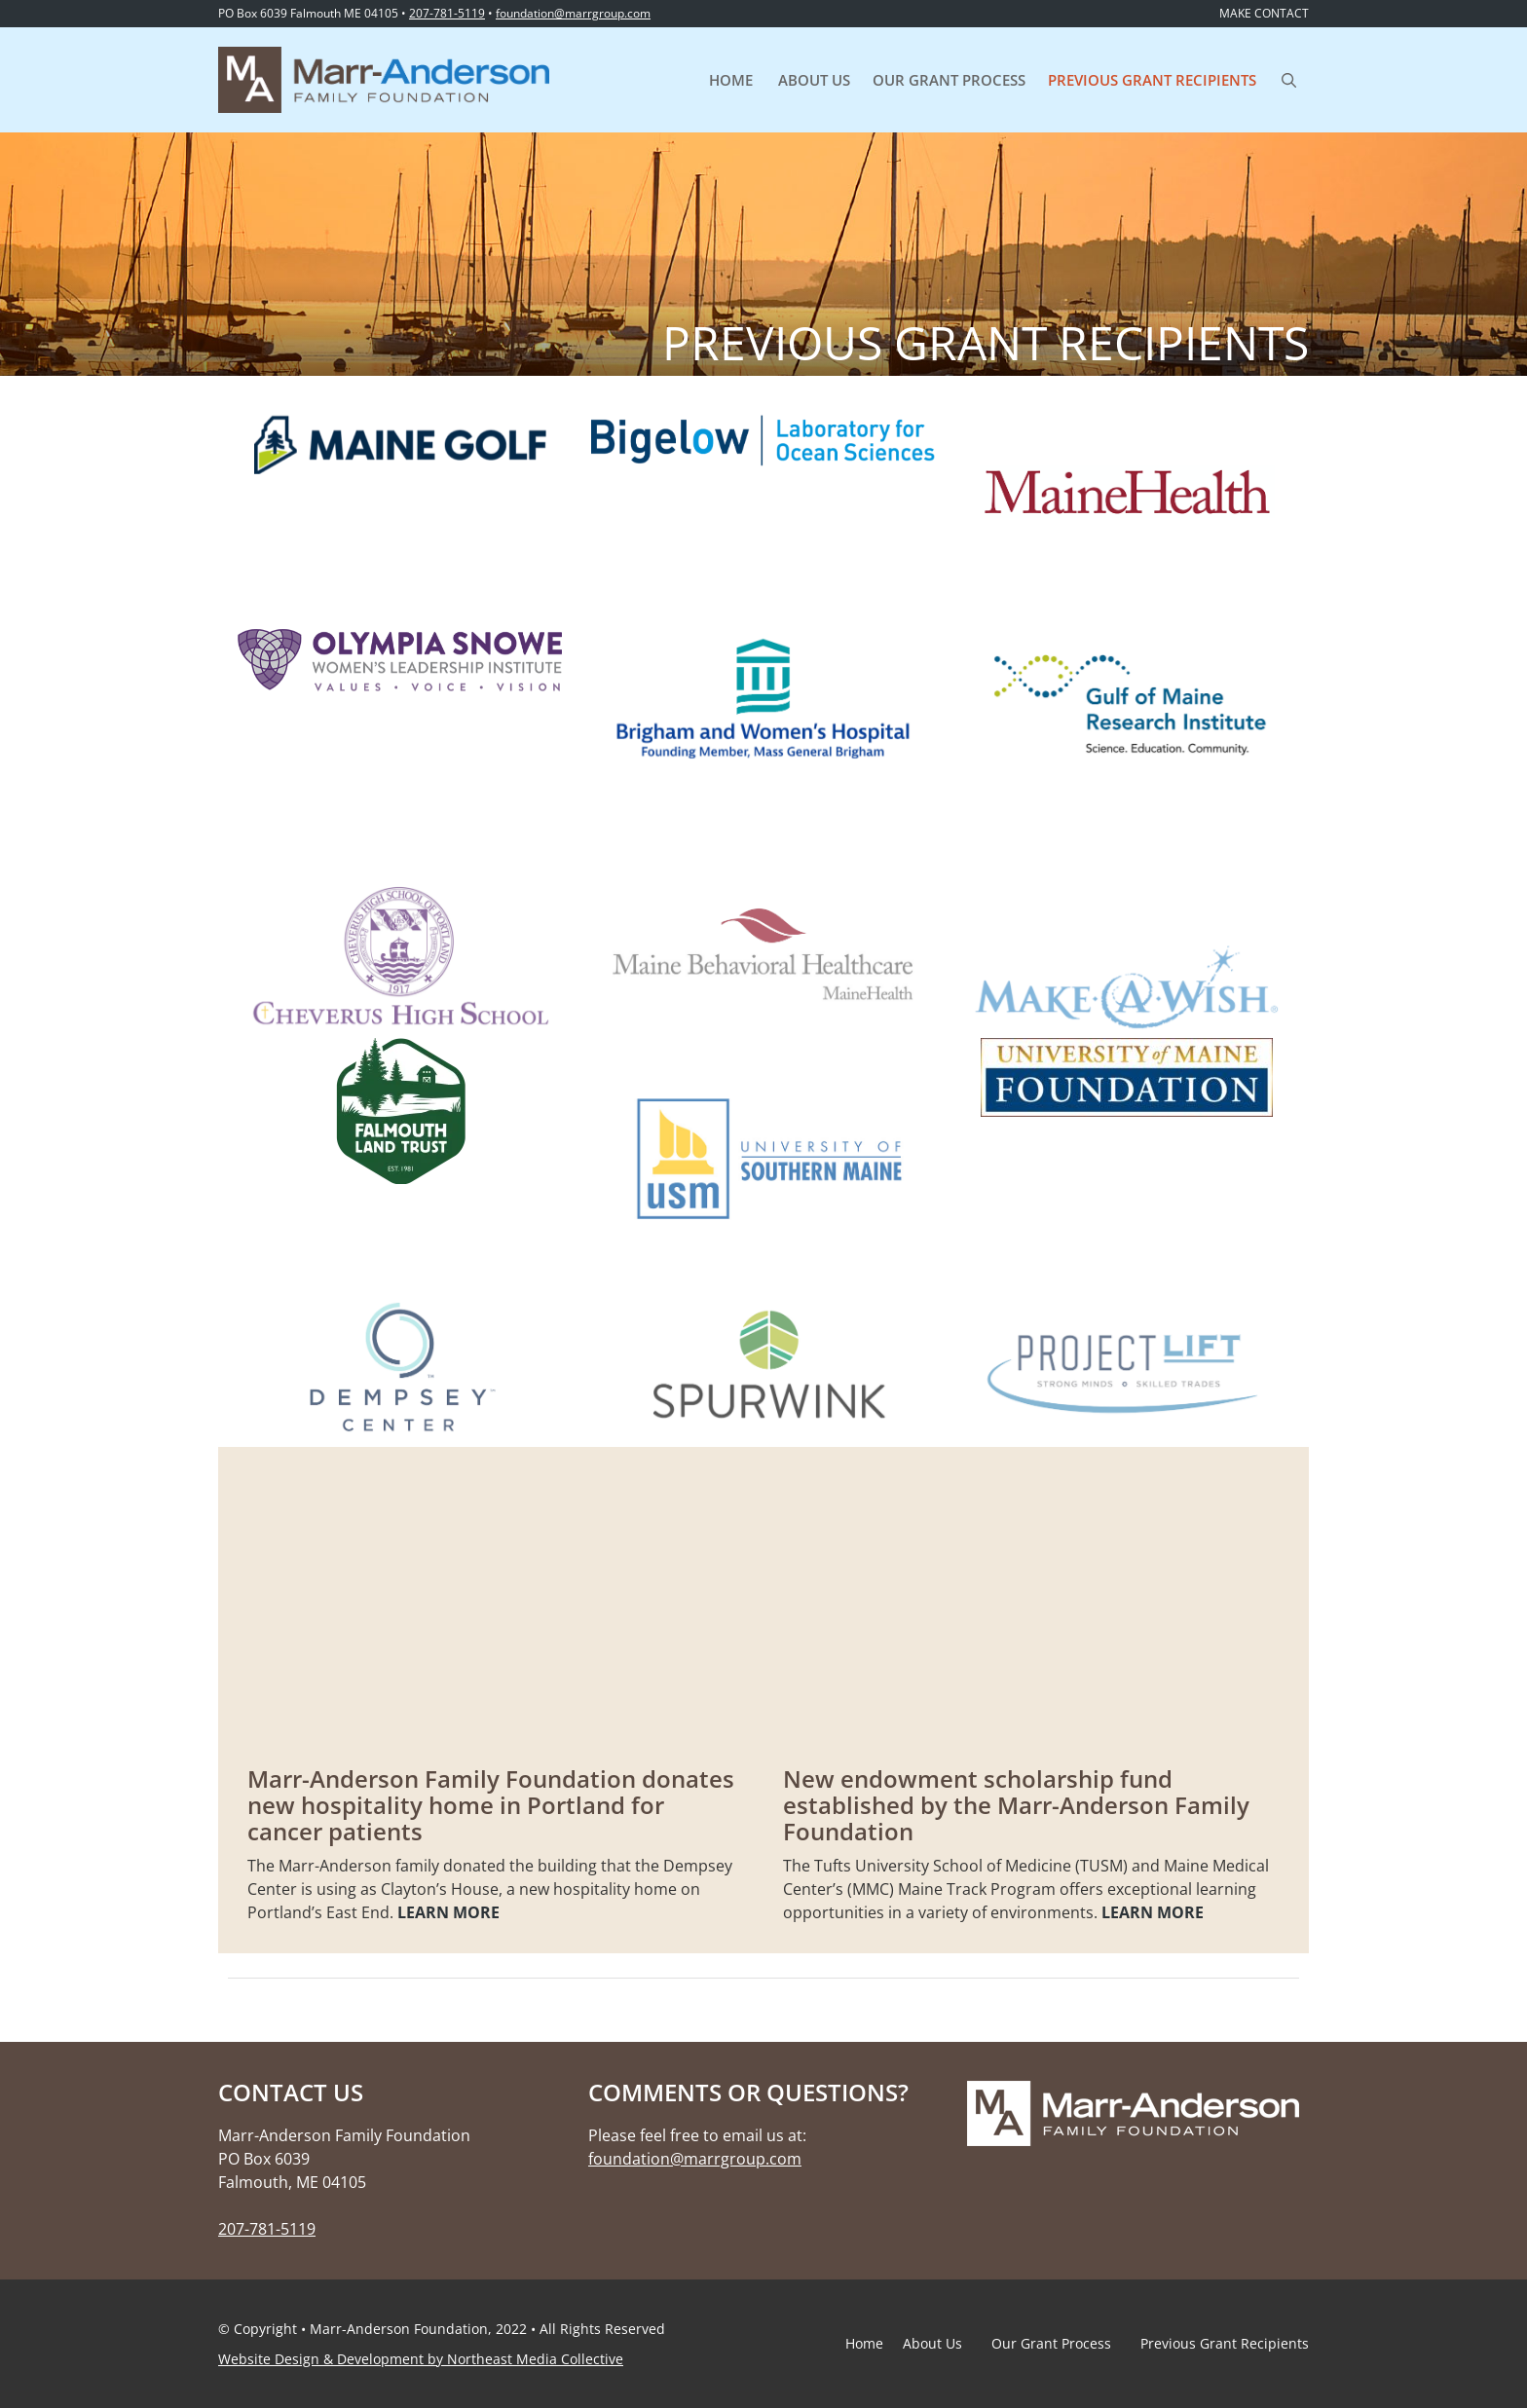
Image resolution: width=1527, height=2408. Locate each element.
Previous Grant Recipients (1152, 80)
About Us (814, 80)
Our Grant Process (949, 80)
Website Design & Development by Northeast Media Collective (420, 2359)
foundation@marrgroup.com (573, 13)
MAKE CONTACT (1264, 13)
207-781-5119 (447, 13)
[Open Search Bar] (1289, 80)
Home (731, 80)
